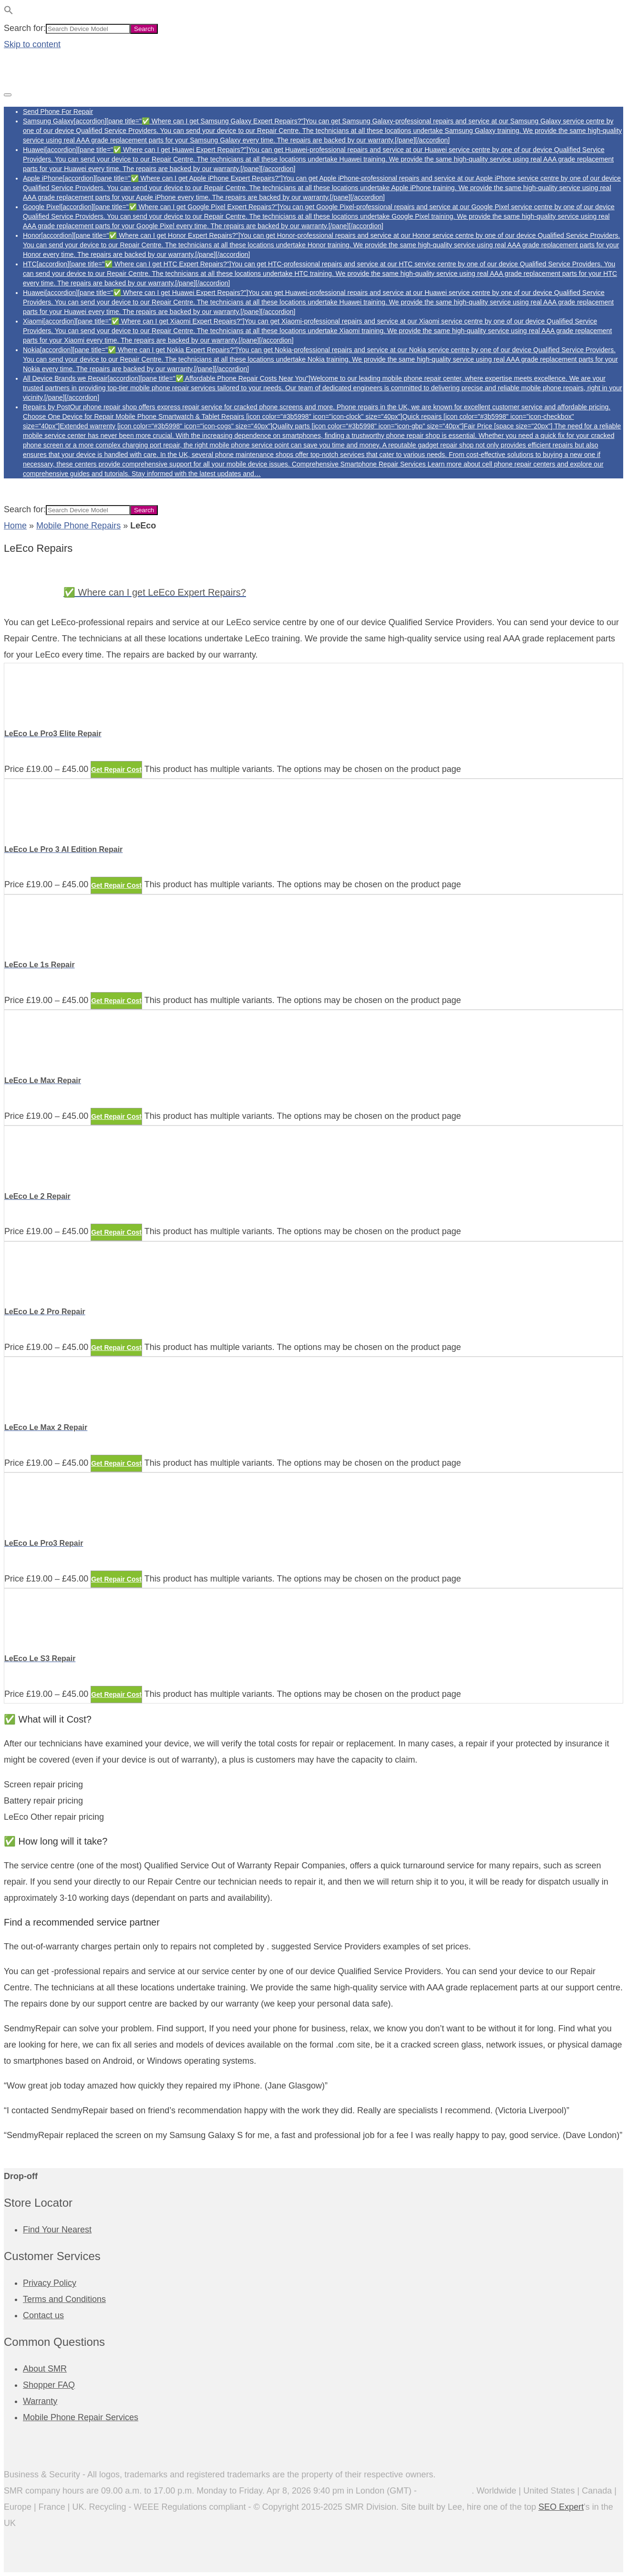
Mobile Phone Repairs (78, 525)
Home (15, 525)
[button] (8, 12)
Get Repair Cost (116, 769)
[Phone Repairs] (51, 76)
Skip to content (32, 44)
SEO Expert (561, 2507)
